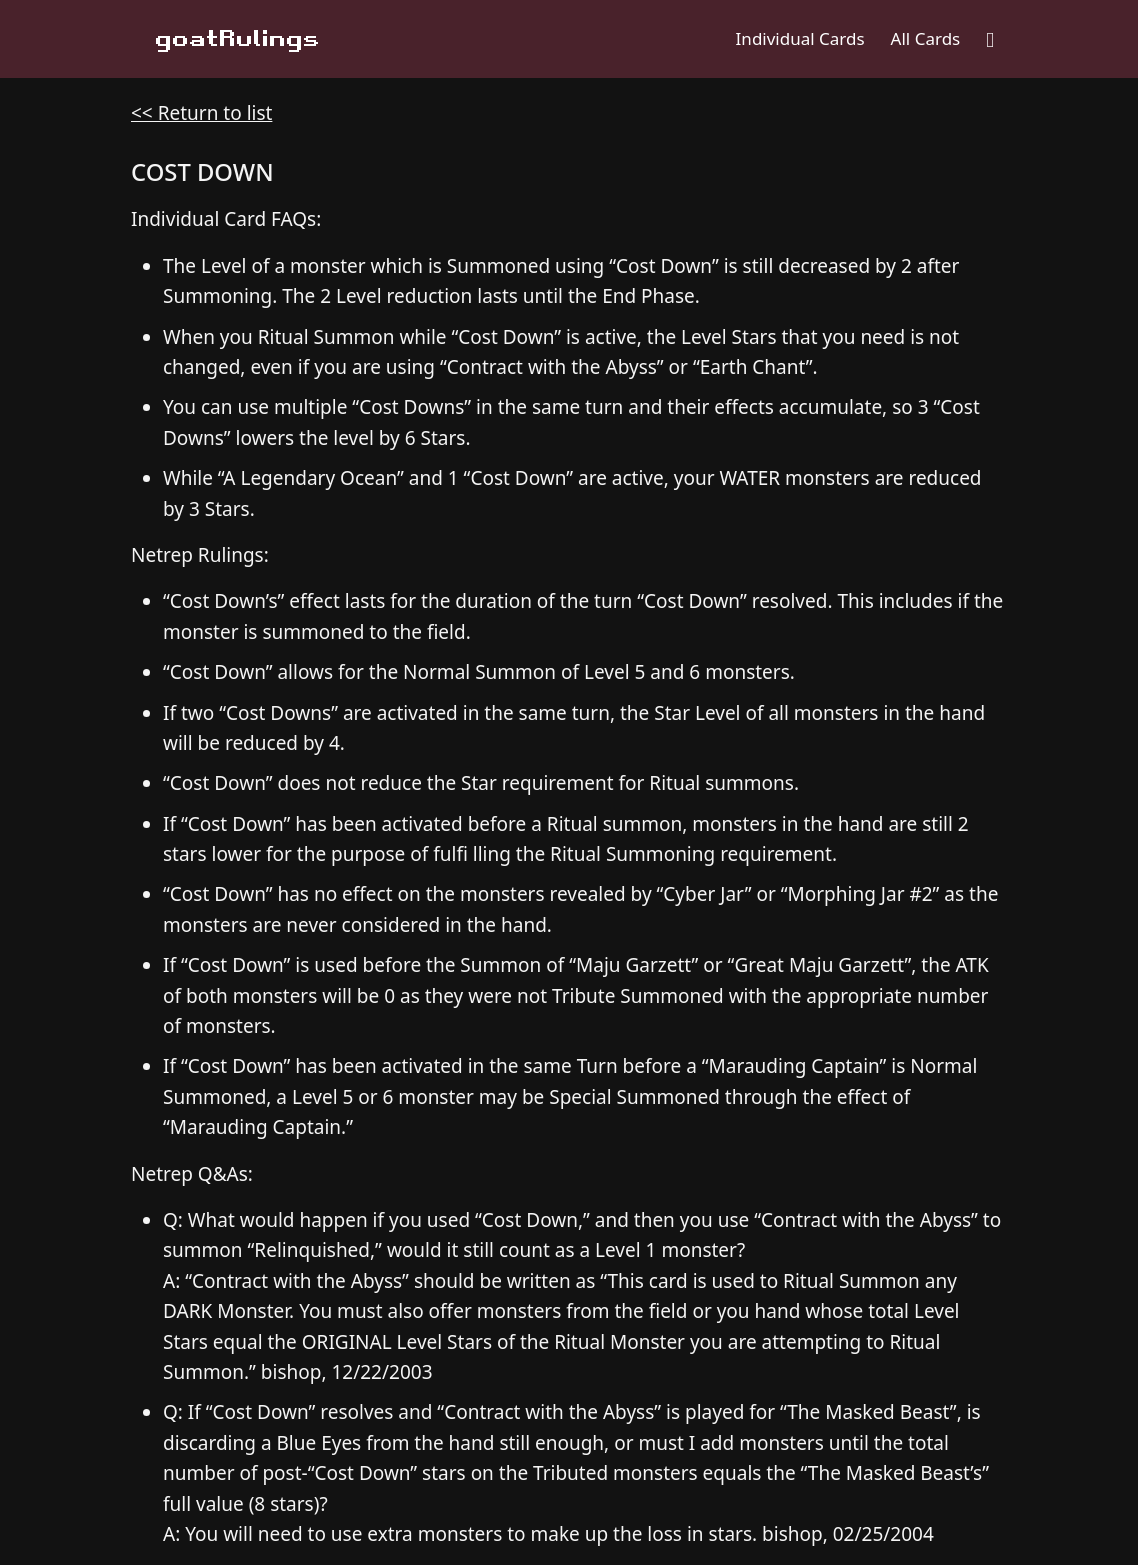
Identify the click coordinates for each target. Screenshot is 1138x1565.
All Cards (926, 38)
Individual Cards (800, 38)
